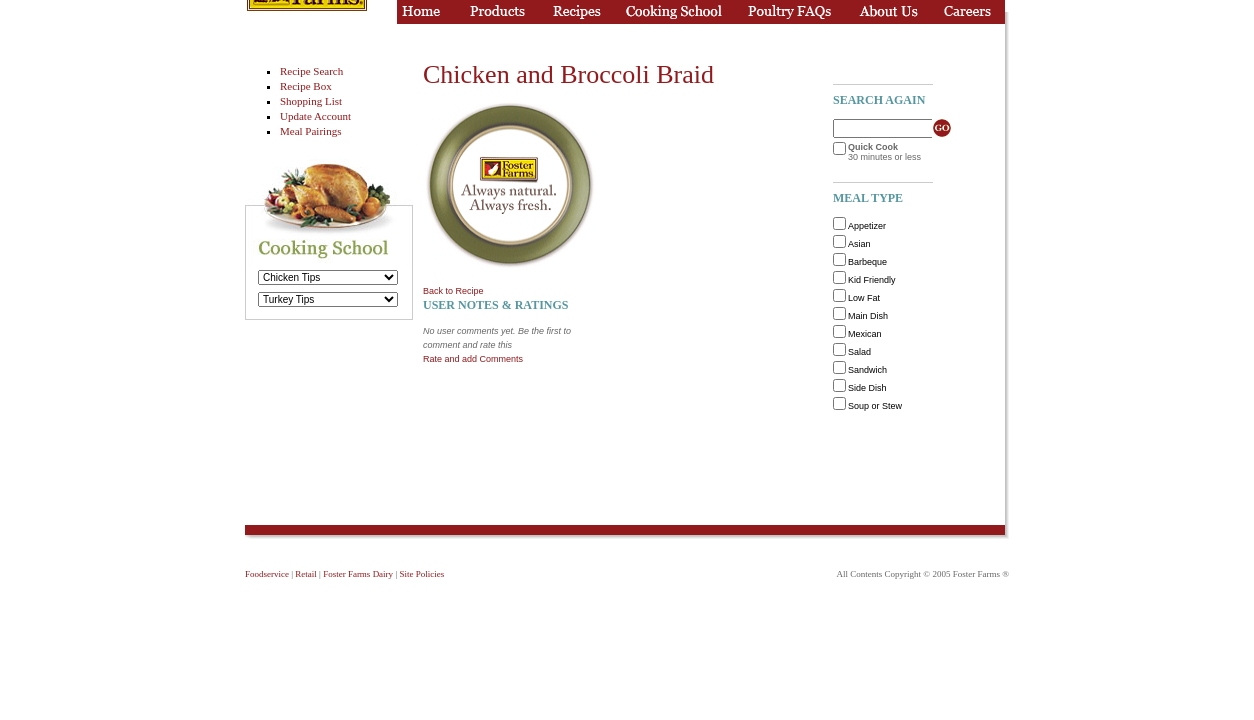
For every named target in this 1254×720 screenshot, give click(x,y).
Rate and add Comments (473, 359)
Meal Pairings (310, 131)
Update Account (315, 116)
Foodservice (267, 574)
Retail (306, 574)
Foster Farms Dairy (358, 574)
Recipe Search (311, 71)
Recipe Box (306, 86)
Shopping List (311, 101)
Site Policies (421, 574)
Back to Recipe (453, 291)
